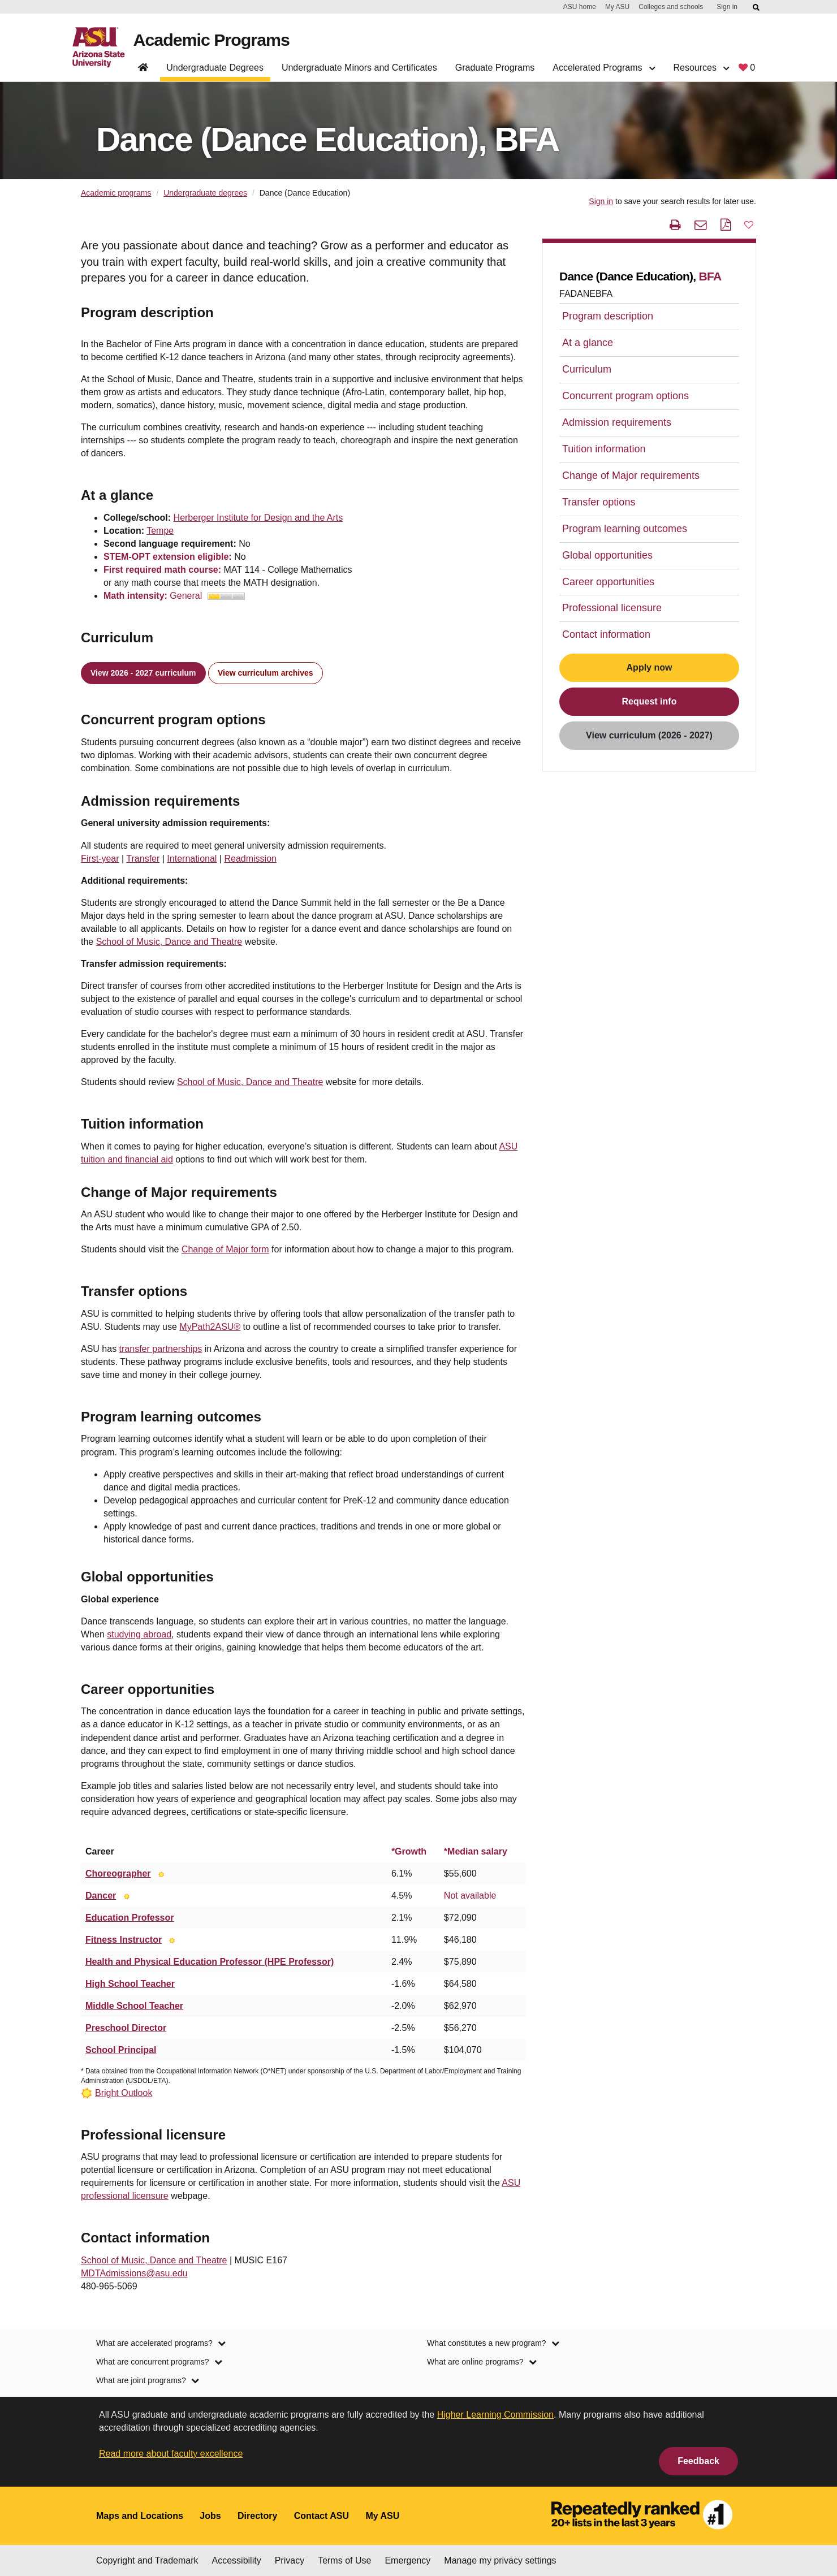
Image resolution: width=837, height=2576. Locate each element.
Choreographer (118, 1873)
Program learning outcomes (624, 528)
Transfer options (598, 502)
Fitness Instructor (123, 1939)
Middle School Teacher (134, 2006)
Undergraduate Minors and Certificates (359, 67)
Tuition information (603, 449)
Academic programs (116, 192)
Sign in (727, 7)
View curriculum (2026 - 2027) (649, 735)
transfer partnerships (160, 1349)
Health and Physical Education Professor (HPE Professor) (209, 1961)
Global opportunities (607, 555)
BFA (710, 276)
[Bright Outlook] (161, 1873)
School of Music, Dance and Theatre (169, 941)
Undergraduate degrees (205, 192)
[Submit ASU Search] (756, 7)
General (207, 595)
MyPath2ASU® (209, 1327)
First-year (100, 858)
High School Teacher (130, 1984)
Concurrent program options (625, 395)
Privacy (289, 2560)
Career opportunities (608, 581)
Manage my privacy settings (500, 2560)
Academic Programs (213, 40)
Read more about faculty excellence (171, 2453)
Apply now (649, 667)
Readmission (250, 858)
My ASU (617, 7)
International (192, 858)
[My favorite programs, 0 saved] (747, 69)
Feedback (698, 2461)
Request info (649, 701)
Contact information (606, 634)
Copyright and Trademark (147, 2560)
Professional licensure (612, 607)
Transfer (142, 858)
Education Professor (129, 1917)
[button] (748, 224)
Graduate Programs (495, 67)
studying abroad (139, 1634)
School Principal (120, 2050)
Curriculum (586, 369)
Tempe (160, 530)
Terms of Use (344, 2560)
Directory (257, 2516)
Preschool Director (125, 2028)
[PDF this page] (726, 225)
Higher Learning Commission (495, 2414)
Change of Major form (225, 1249)
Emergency (407, 2560)
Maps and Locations (139, 2516)
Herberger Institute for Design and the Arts (258, 517)
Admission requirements (616, 422)
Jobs (210, 2516)
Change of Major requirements (631, 475)
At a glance (587, 342)
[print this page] (675, 225)
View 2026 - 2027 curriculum (143, 672)
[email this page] (700, 225)
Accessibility (236, 2560)
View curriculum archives (265, 672)
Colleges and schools (670, 7)
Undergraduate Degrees (215, 67)
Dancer (100, 1895)
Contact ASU (321, 2516)
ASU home (579, 7)
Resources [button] (701, 67)
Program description (607, 316)
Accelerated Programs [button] (604, 67)
